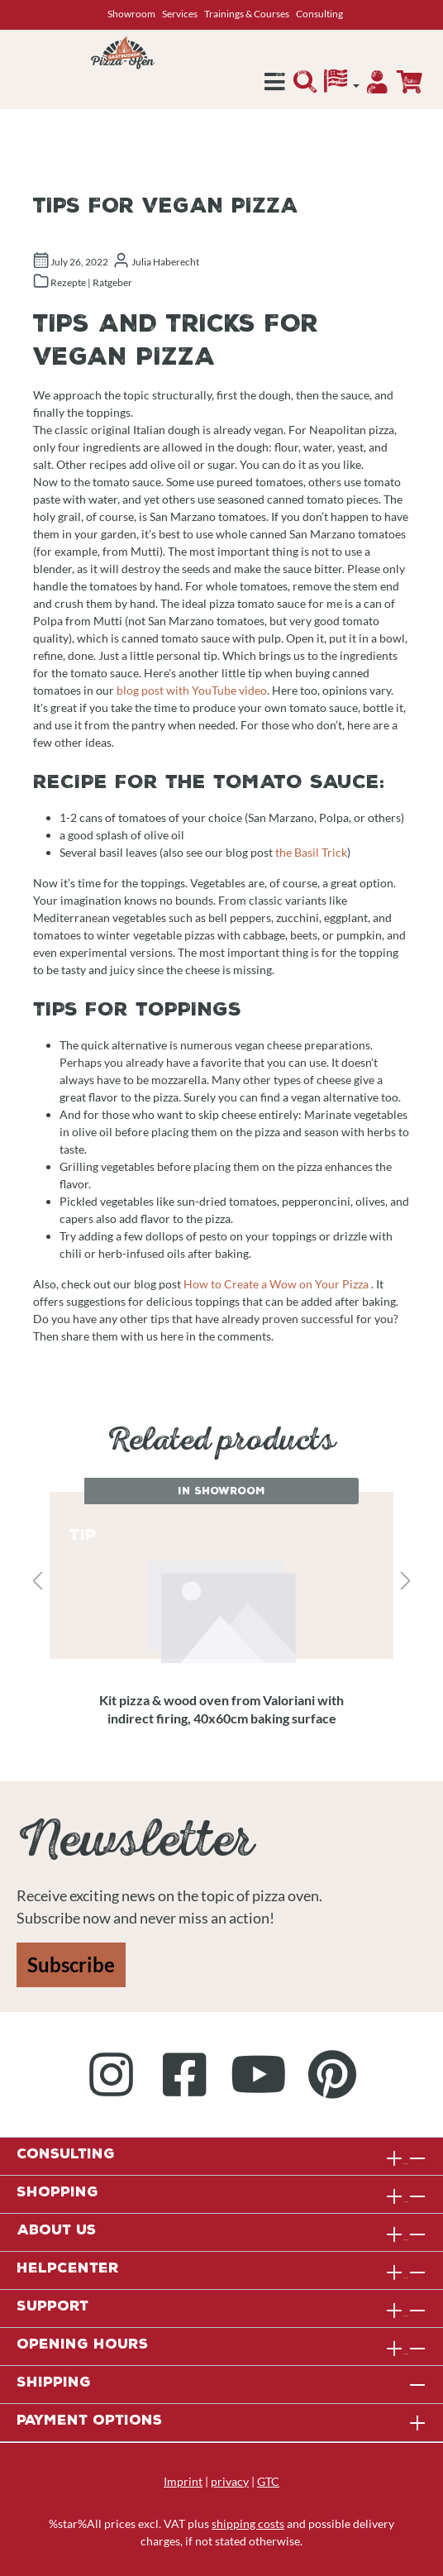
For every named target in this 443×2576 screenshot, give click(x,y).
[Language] (342, 85)
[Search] (305, 86)
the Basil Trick (311, 852)
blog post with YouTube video (192, 690)
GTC (268, 2481)
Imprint (183, 2481)
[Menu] (274, 86)
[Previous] (37, 1581)
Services (180, 13)
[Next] (405, 1581)
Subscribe (71, 1964)
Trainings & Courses (246, 13)
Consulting (319, 13)
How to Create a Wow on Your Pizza (276, 1284)
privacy (230, 2481)
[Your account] (377, 86)
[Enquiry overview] (409, 81)
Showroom (131, 13)
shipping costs (248, 2523)
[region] (221, 1581)
